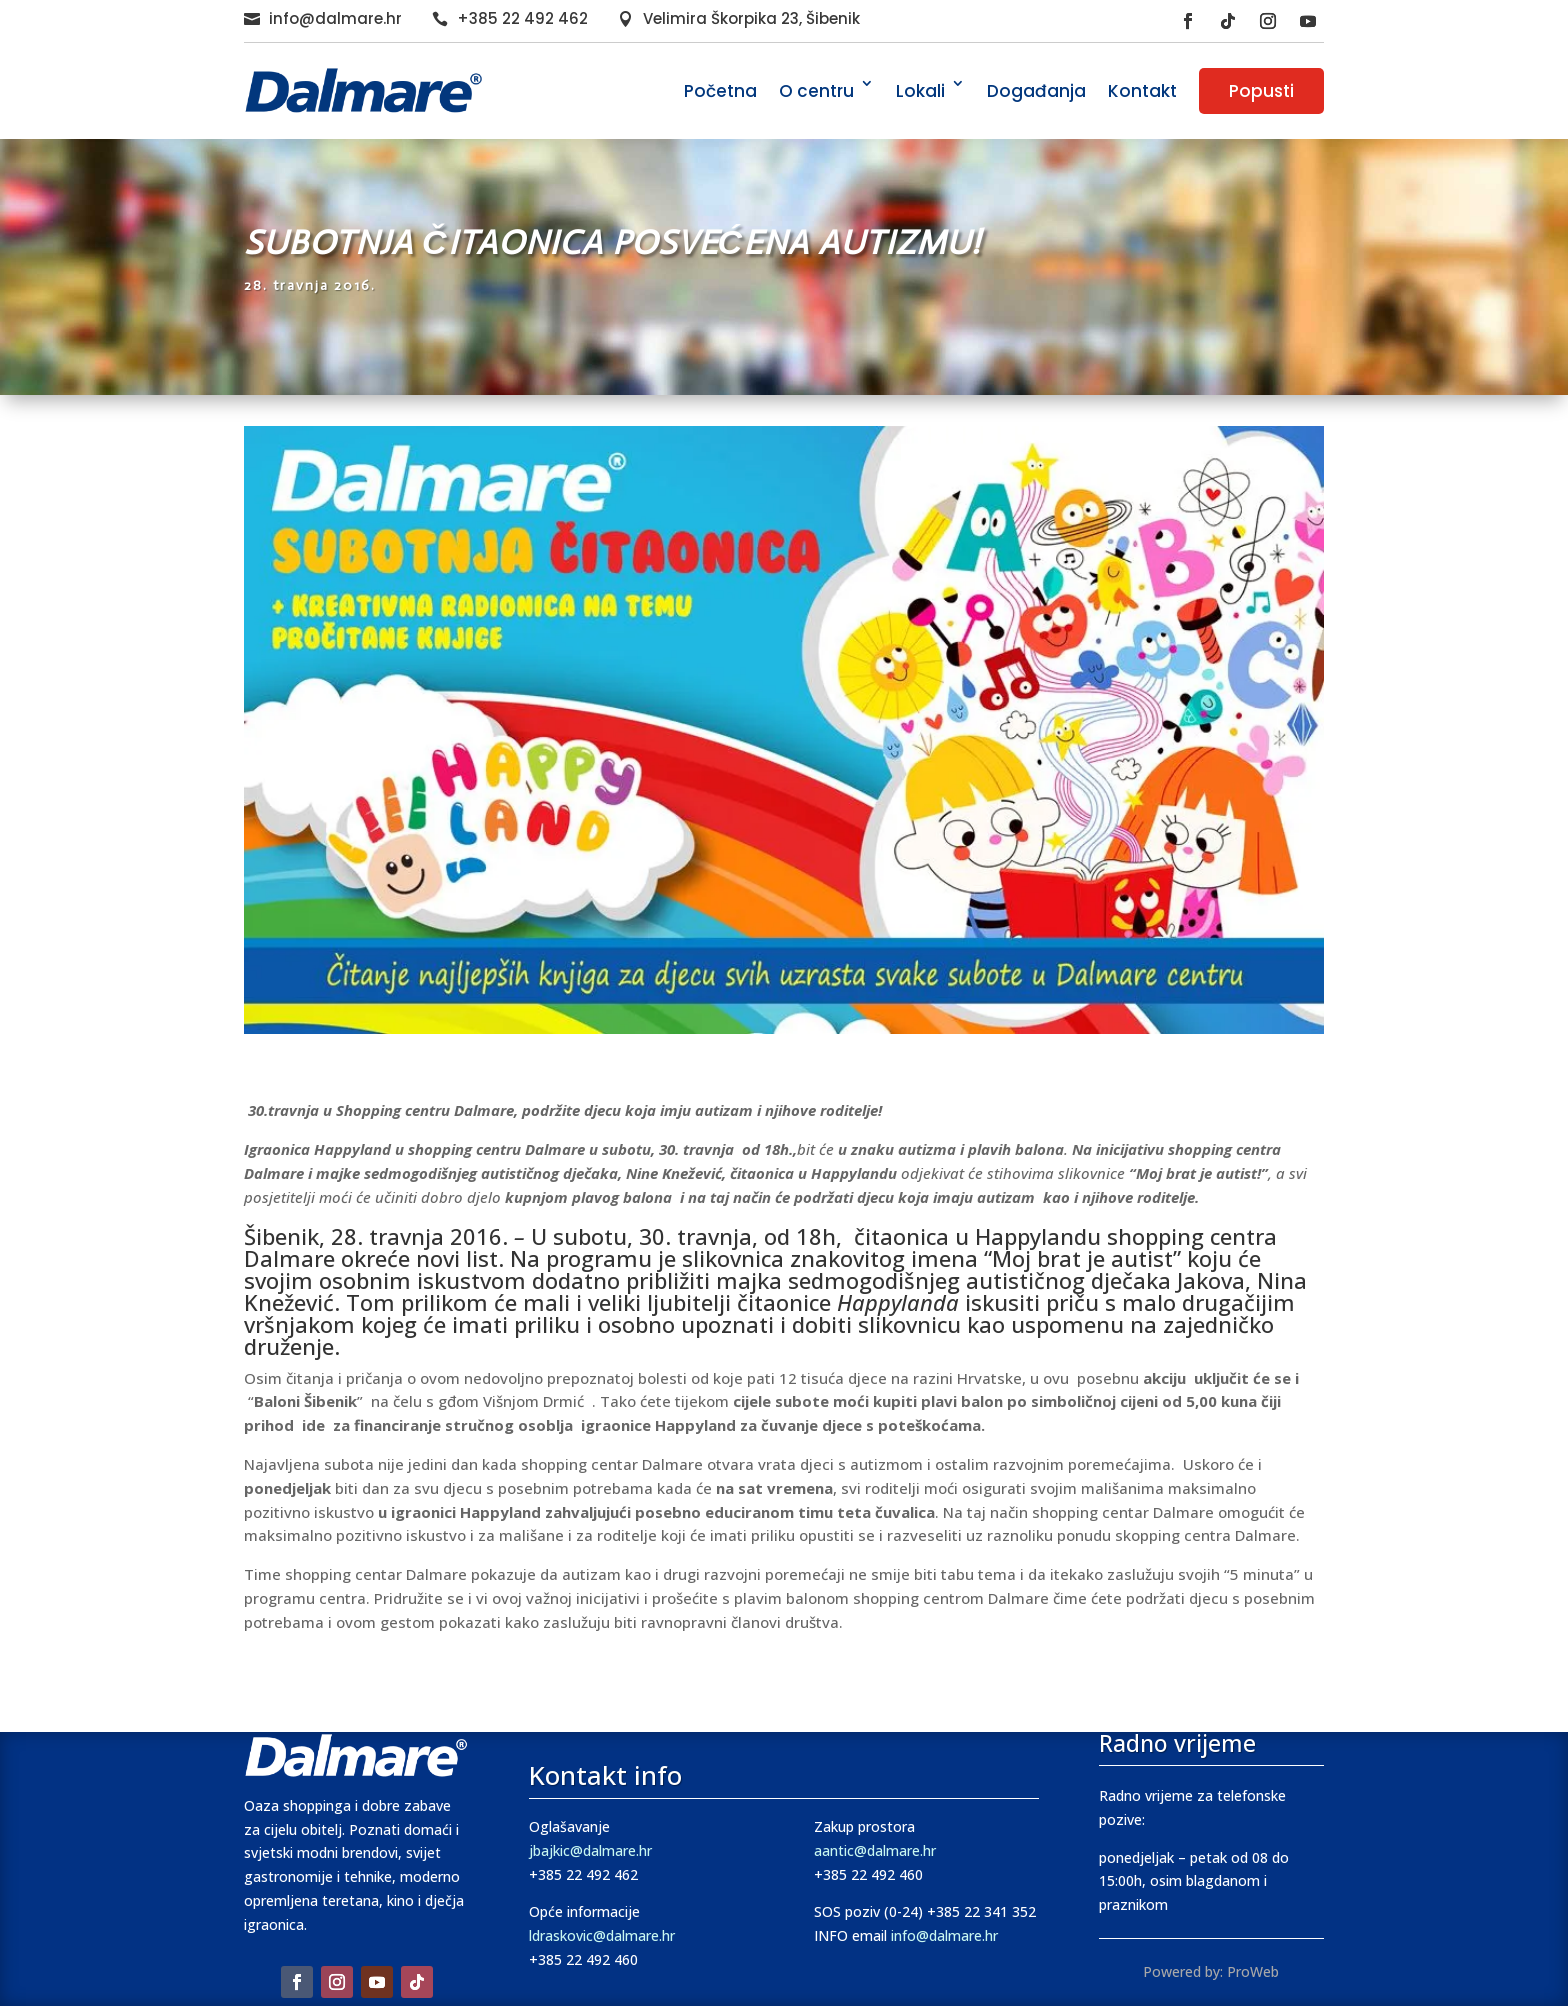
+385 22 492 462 (522, 18)
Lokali (920, 91)
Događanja (1036, 91)
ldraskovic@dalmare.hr (602, 1935)
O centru (816, 91)
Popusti (1261, 91)
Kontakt (1142, 91)
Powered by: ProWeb (1211, 1971)
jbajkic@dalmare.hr (590, 1850)
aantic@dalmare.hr (875, 1850)
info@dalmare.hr (335, 18)
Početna (720, 91)
